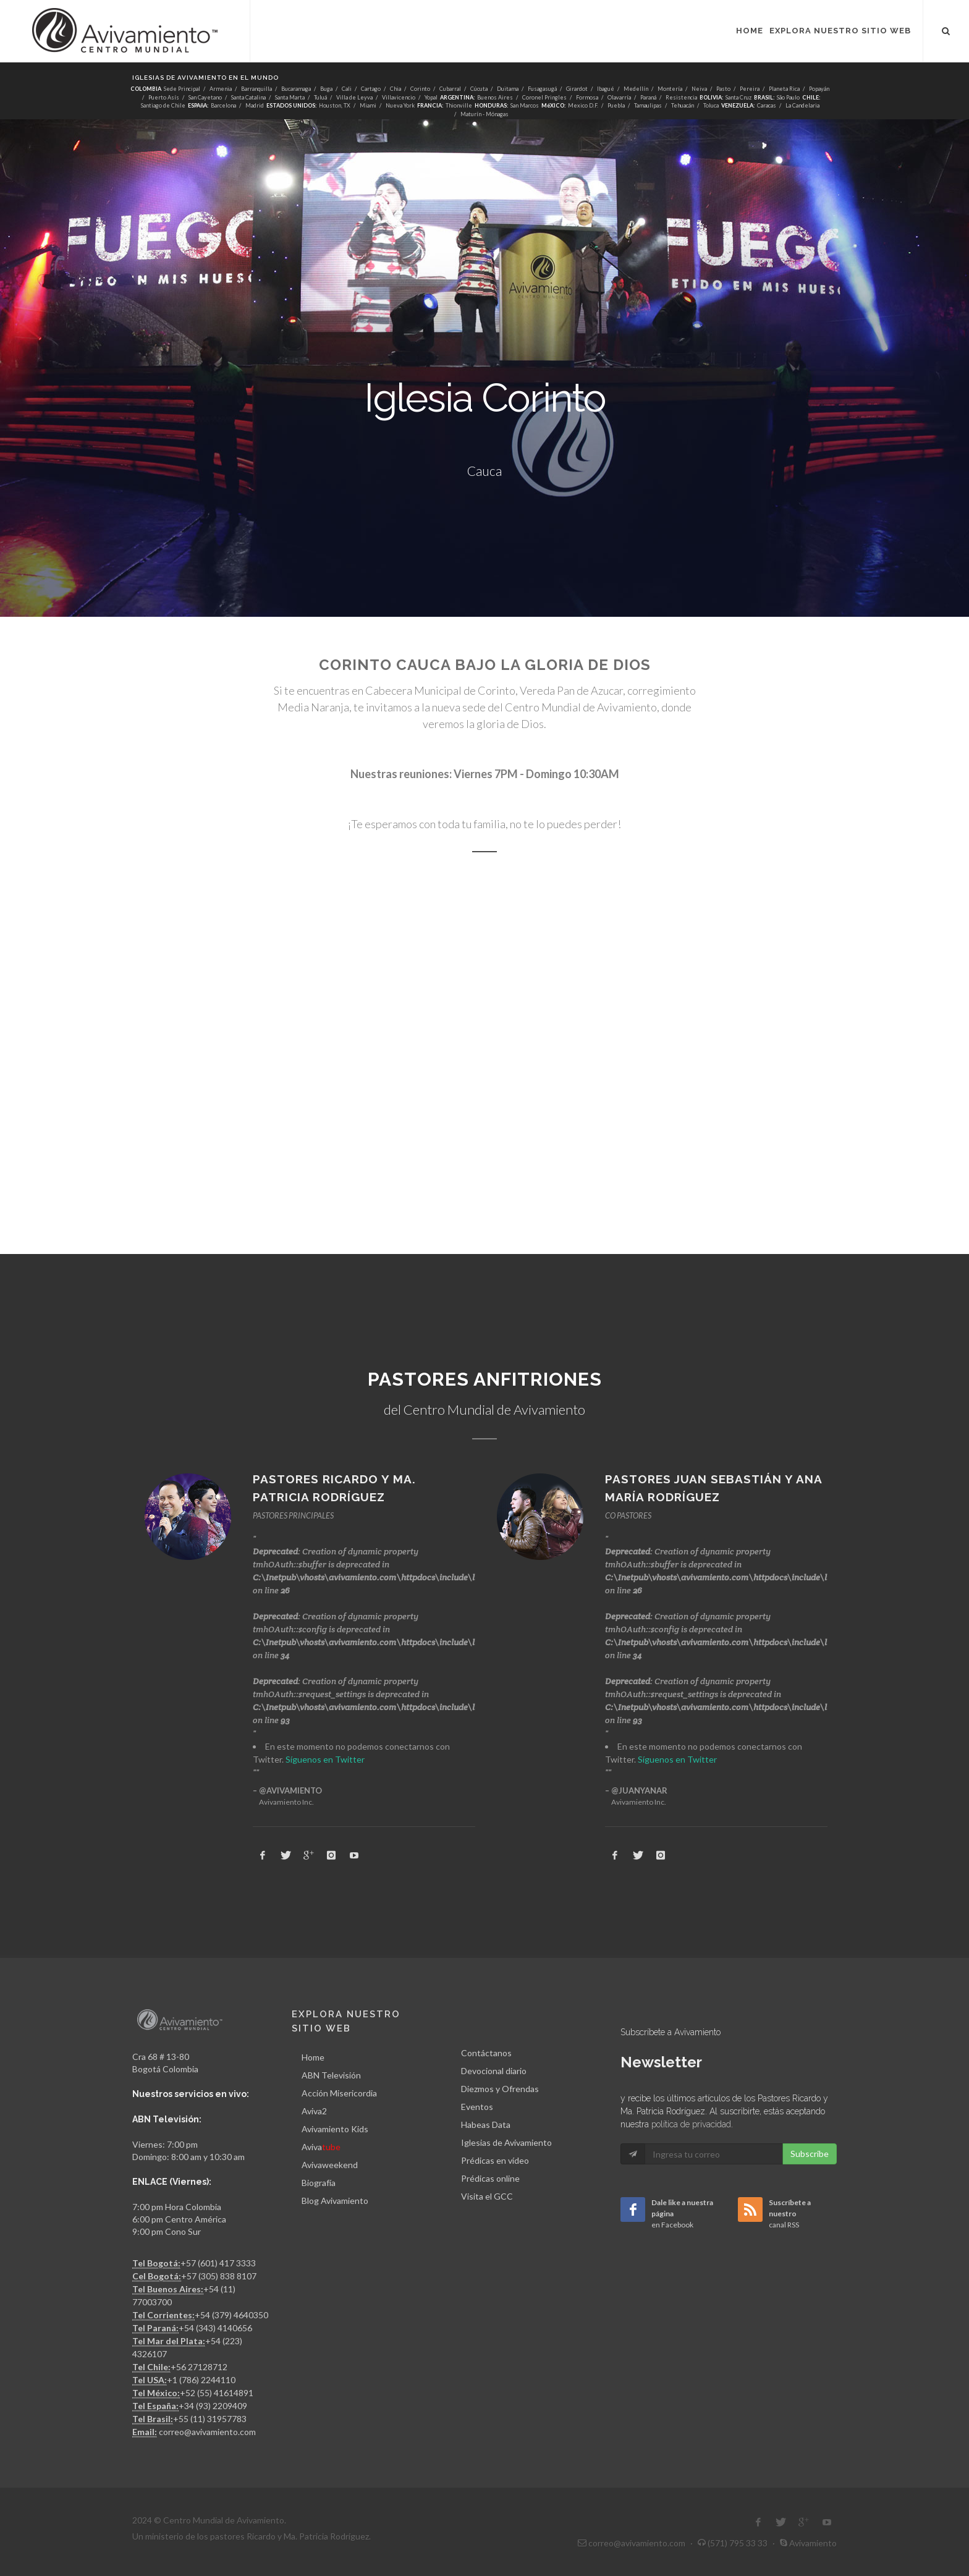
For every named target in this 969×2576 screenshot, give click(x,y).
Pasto (723, 88)
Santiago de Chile (163, 105)
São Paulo (788, 97)
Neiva (699, 88)
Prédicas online (490, 2178)
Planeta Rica (784, 88)
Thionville (459, 105)
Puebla (616, 105)
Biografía (319, 2182)
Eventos (477, 2106)
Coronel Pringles (544, 97)
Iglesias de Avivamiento (506, 2142)
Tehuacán (682, 105)
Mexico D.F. (583, 105)
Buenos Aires (495, 97)
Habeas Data (485, 2124)
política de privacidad (691, 2124)
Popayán (819, 88)
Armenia (220, 88)
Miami (368, 105)
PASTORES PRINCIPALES (293, 1515)
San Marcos (524, 105)
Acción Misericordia (339, 2093)
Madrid (254, 105)
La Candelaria (802, 105)
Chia (395, 88)
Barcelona (223, 105)
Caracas (766, 105)
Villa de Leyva (354, 97)
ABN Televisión (331, 2075)
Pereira (750, 88)
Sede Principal (181, 88)
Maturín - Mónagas (484, 114)
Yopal (431, 97)
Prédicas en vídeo (495, 2160)
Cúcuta (479, 88)
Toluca (711, 105)
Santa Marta (290, 97)
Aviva (321, 2147)
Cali (347, 88)
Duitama (507, 88)
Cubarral (450, 88)
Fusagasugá (542, 88)
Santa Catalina (248, 97)
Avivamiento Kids (335, 2129)
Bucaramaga (296, 88)
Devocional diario (494, 2070)
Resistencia (681, 97)
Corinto (420, 88)
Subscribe (809, 2153)
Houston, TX (334, 105)
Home (313, 2057)
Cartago (371, 88)
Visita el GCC (487, 2196)
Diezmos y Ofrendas (500, 2088)
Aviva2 (314, 2111)
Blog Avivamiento (335, 2200)
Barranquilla (256, 88)
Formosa (587, 97)
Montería (670, 88)
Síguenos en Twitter (325, 1759)
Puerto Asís (163, 97)
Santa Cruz (738, 97)
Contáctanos (486, 2053)
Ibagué (605, 88)
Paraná (648, 97)
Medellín (636, 88)
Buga (326, 88)
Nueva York (400, 105)
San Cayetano (205, 97)
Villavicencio (398, 97)
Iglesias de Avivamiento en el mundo (205, 77)
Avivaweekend (330, 2164)
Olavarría (619, 97)
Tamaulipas (648, 105)
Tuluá (320, 97)
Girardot (577, 88)
